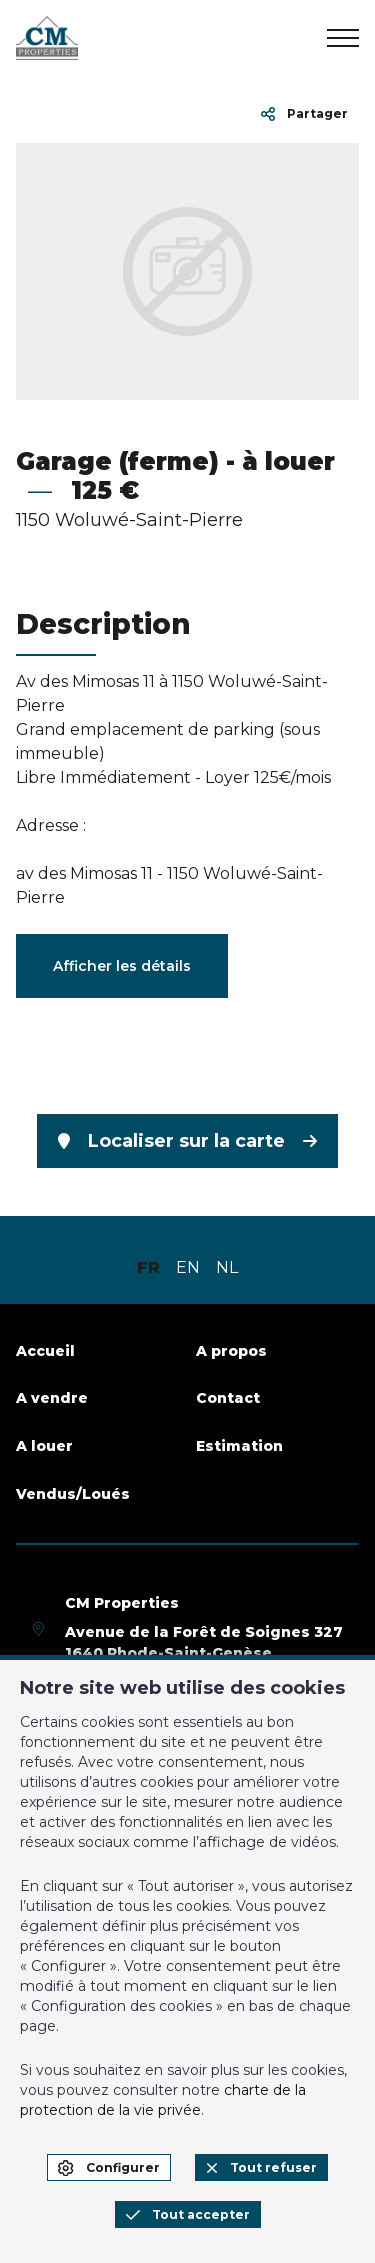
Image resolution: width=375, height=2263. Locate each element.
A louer (44, 1446)
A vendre (52, 1398)
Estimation (239, 1446)
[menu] (343, 38)
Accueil (45, 1351)
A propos (231, 1351)
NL (227, 1267)
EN (188, 1267)
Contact (228, 1398)
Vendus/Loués (73, 1494)
